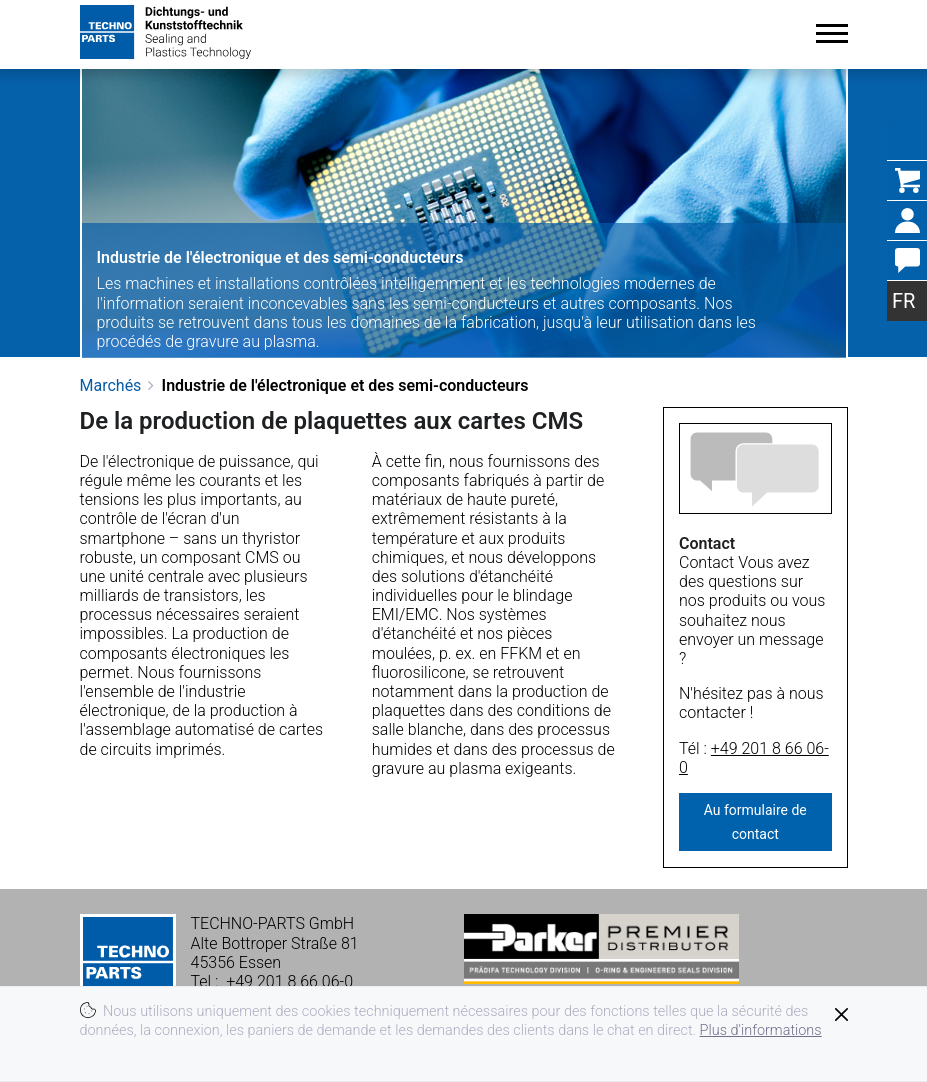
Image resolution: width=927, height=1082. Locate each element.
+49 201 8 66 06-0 (754, 758)
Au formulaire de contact (755, 822)
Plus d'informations (761, 1030)
